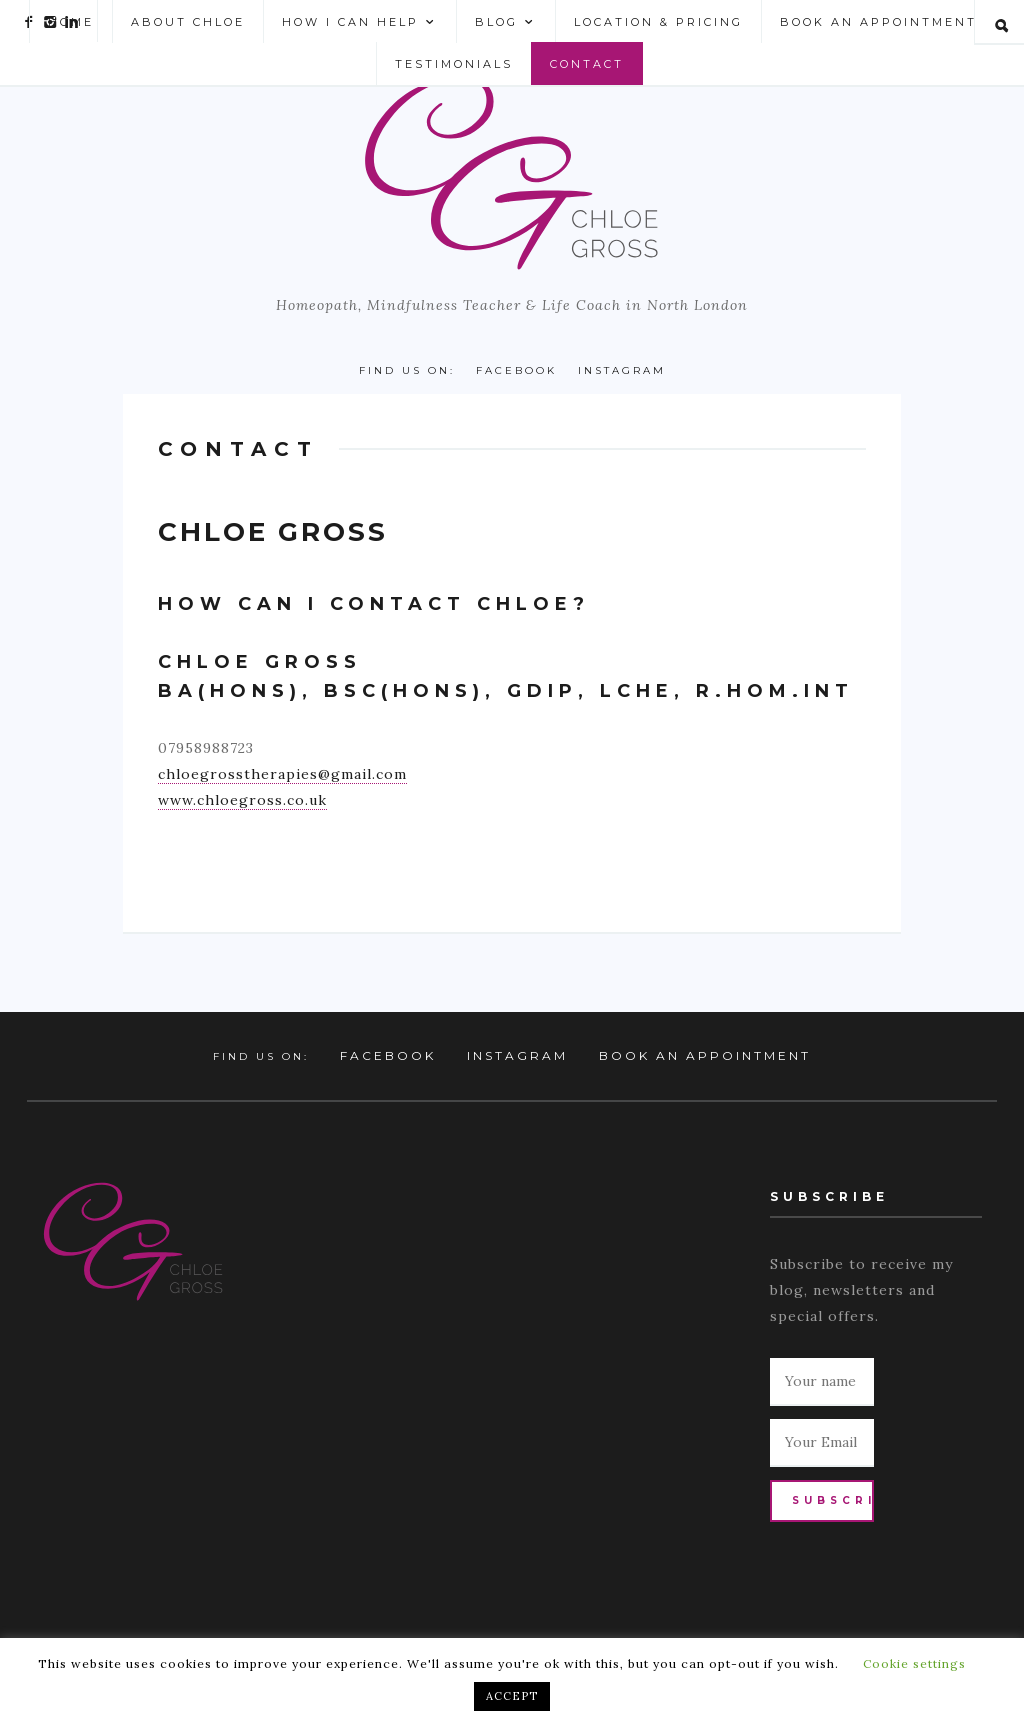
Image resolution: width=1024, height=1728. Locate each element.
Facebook (516, 370)
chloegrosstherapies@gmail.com (282, 774)
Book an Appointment (878, 22)
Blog (506, 22)
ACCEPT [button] (512, 1696)
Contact (587, 64)
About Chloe (188, 22)
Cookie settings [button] (914, 1663)
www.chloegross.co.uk (242, 800)
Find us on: (407, 370)
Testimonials (454, 64)
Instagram (622, 370)
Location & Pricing (658, 22)
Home (71, 22)
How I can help (360, 22)
